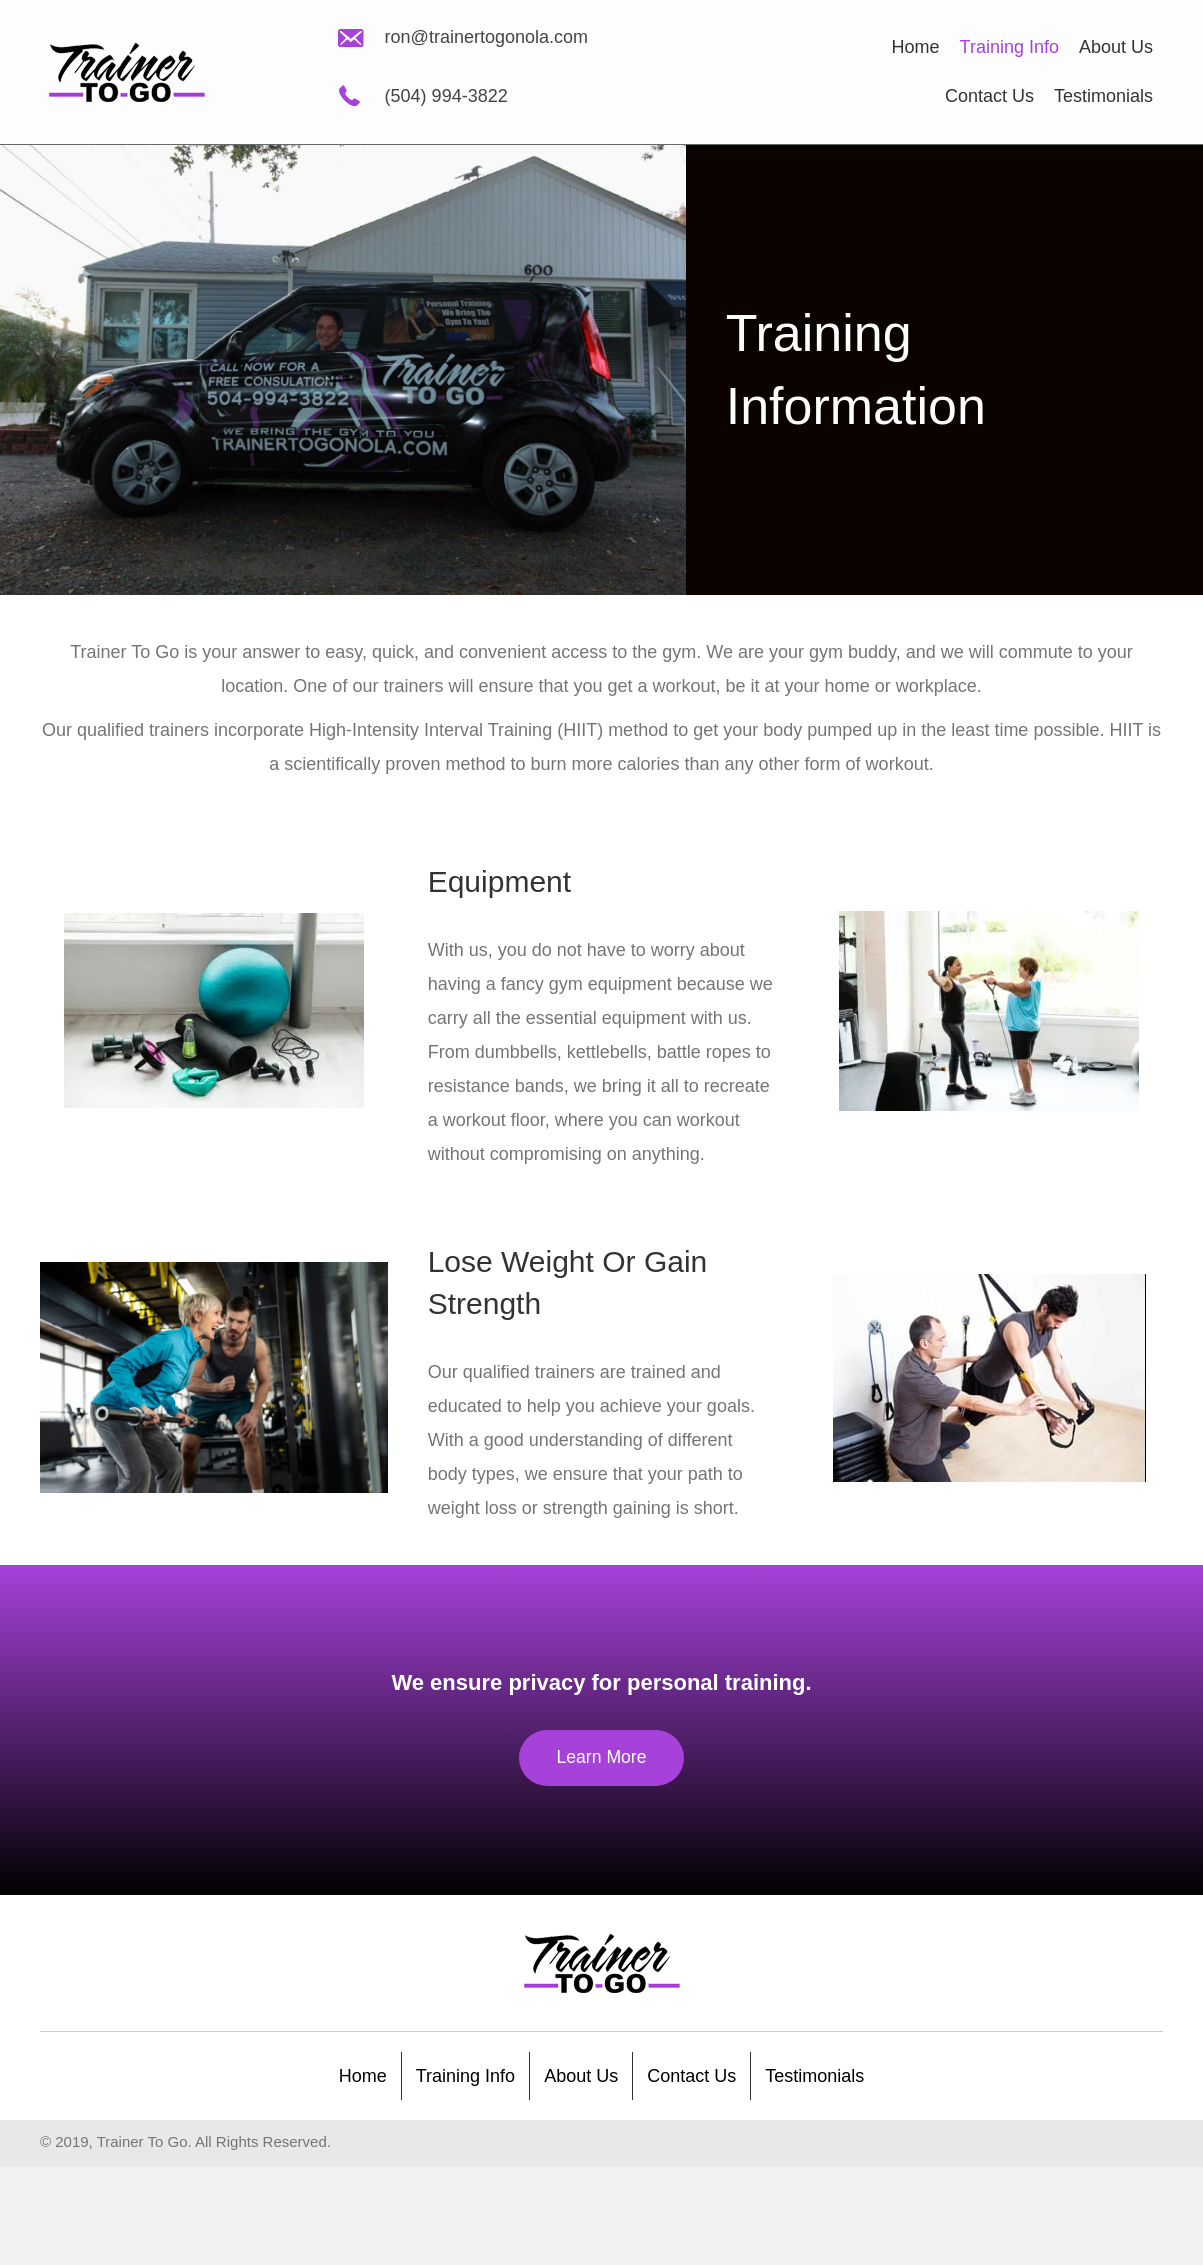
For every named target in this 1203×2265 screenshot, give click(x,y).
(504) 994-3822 (446, 96)
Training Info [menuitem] (465, 2076)
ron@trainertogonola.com (486, 37)
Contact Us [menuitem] (691, 2076)
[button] (601, 1758)
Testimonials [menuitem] (814, 2076)
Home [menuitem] (363, 2076)
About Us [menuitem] (581, 2076)
